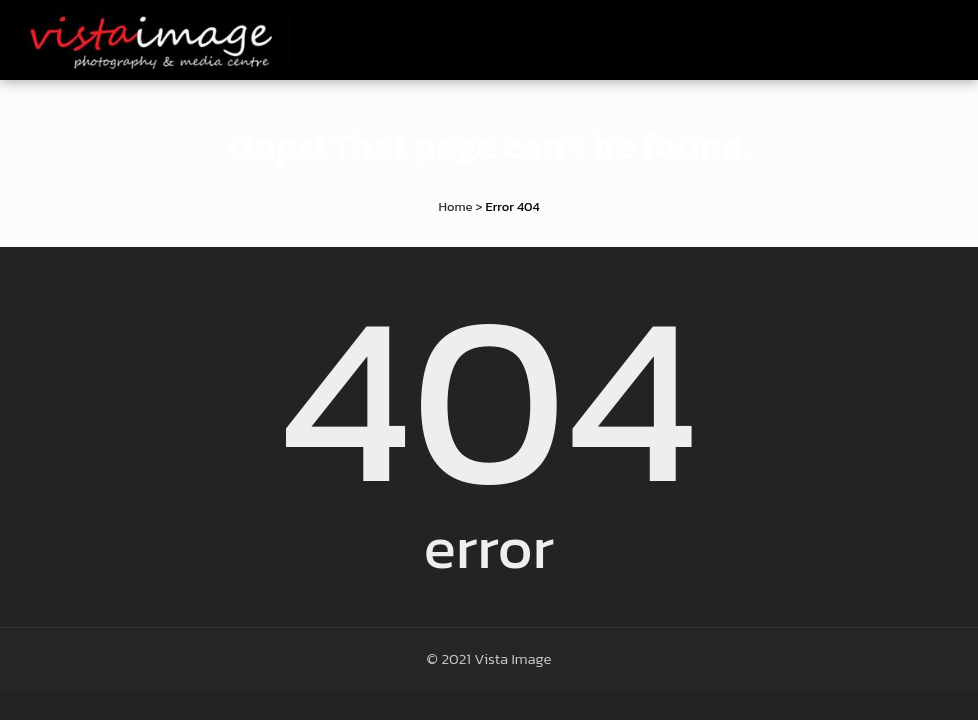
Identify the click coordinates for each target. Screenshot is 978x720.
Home (455, 206)
